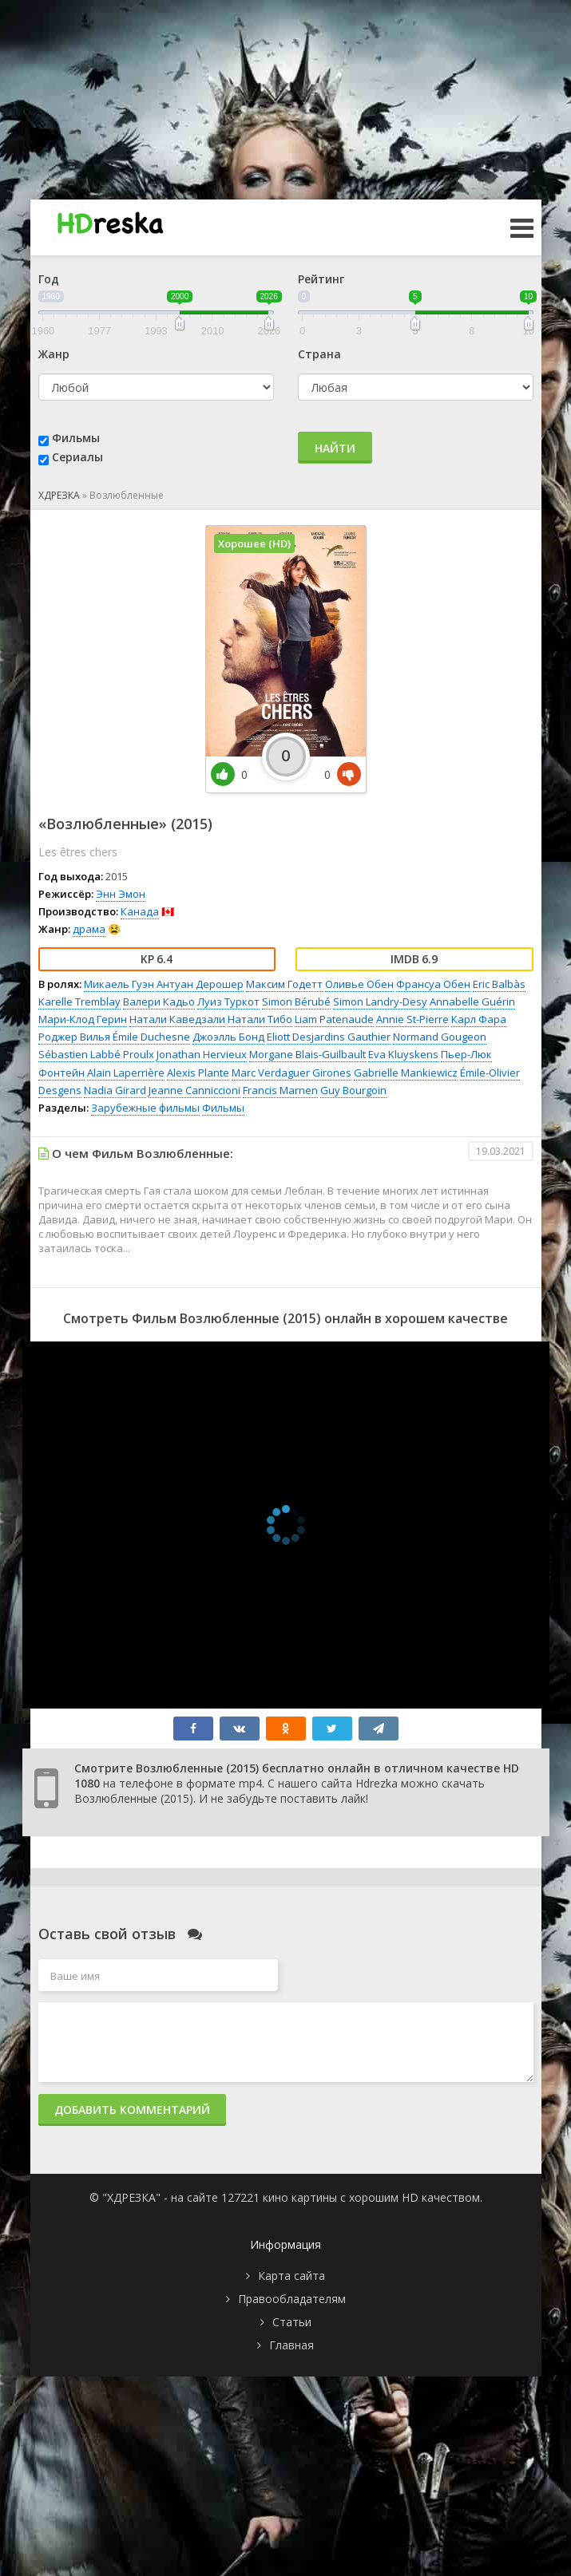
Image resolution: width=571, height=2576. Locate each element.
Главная (291, 2345)
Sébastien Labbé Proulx (96, 1054)
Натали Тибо (260, 1019)
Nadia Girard (115, 1090)
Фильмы (76, 437)
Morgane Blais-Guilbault (307, 1054)
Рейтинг (321, 278)
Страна (319, 354)
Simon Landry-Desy (380, 1001)
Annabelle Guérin (472, 1001)
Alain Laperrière (126, 1072)
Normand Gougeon (439, 1036)
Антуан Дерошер (200, 984)
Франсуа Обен (433, 984)
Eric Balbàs (499, 984)
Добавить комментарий (132, 2109)
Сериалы (77, 456)
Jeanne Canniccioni (194, 1090)
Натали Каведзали (177, 1019)
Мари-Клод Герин (82, 1019)
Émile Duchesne (151, 1036)
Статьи (291, 2321)
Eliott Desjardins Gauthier (329, 1036)
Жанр (53, 354)
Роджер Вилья (74, 1036)
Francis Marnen (280, 1090)
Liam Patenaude (334, 1019)
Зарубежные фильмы (145, 1107)
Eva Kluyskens (403, 1054)
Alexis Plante (198, 1072)
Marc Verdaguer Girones (291, 1072)
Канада (140, 911)
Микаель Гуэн (119, 984)
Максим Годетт (284, 984)
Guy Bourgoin (353, 1090)
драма (89, 929)
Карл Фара (478, 1019)
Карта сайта (291, 2275)
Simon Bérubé (296, 1001)
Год (48, 278)
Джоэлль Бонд (228, 1036)
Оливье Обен (359, 984)
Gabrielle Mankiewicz (406, 1072)
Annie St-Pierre (412, 1019)
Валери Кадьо (159, 1001)
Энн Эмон (120, 894)
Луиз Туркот (228, 1001)
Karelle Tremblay (79, 1001)
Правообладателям (292, 2298)
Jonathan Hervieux (202, 1054)
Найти (335, 448)
